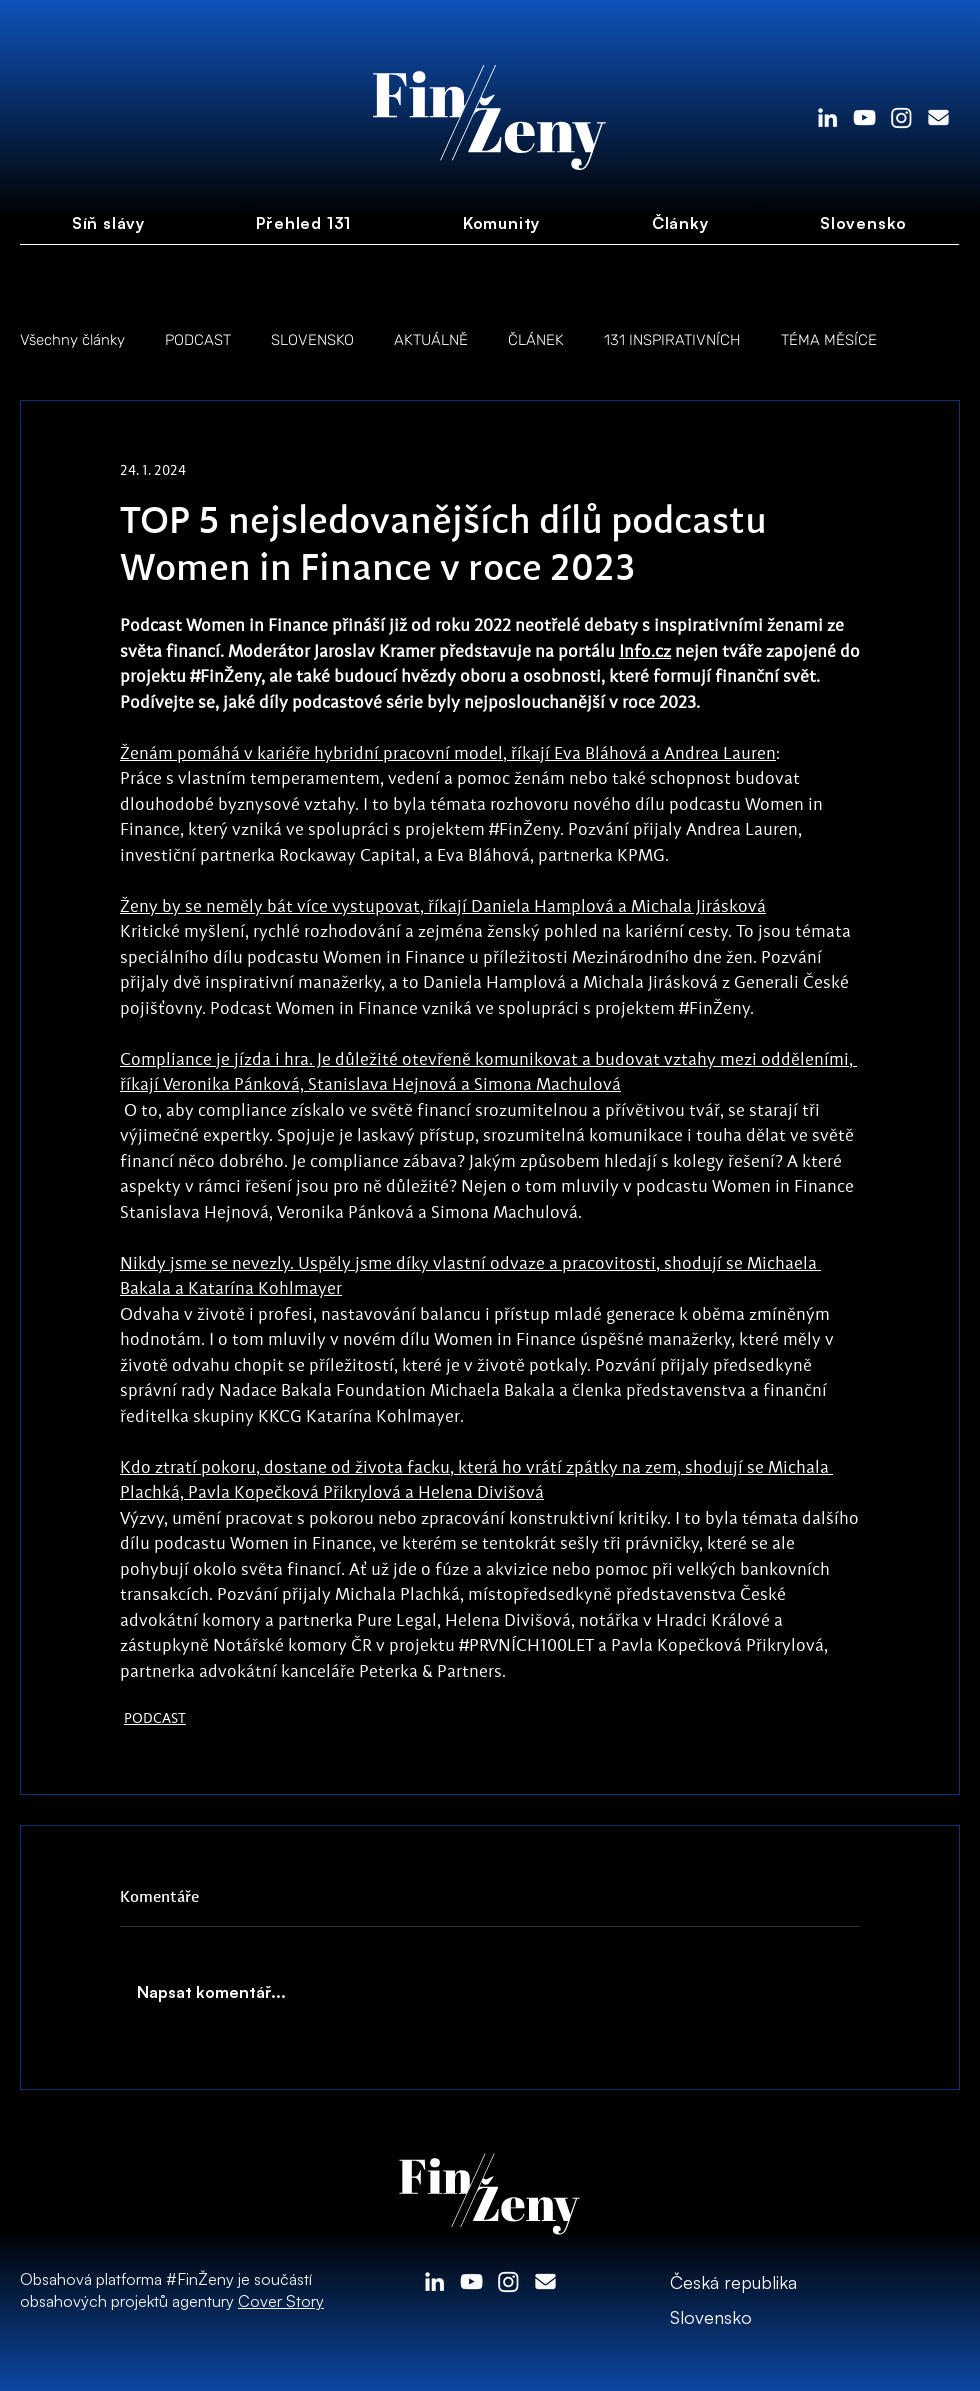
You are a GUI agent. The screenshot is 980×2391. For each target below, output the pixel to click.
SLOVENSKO (312, 340)
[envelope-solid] (938, 117)
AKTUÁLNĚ (431, 340)
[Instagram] (901, 117)
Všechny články (72, 340)
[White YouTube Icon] (864, 117)
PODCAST (198, 340)
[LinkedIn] (827, 117)
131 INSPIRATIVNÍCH (672, 340)
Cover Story (281, 2301)
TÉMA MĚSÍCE (829, 340)
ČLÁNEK (536, 340)
